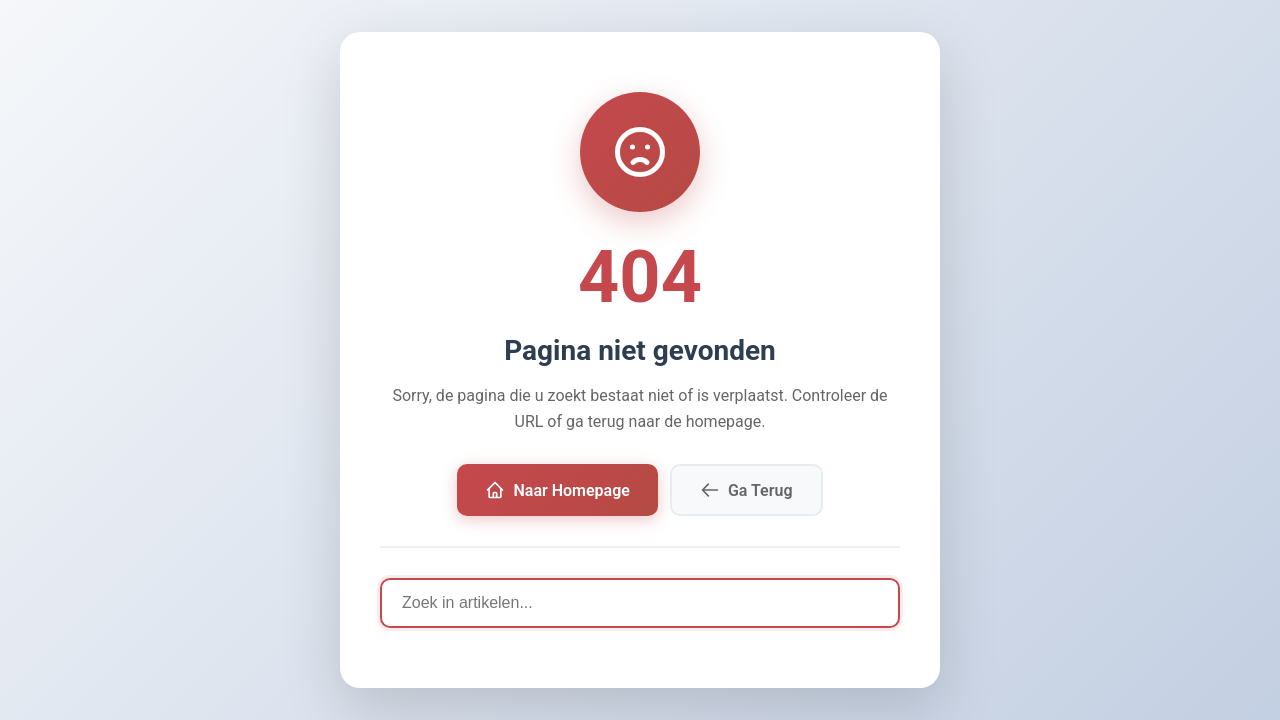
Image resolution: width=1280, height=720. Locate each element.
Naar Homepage (557, 490)
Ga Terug (746, 490)
